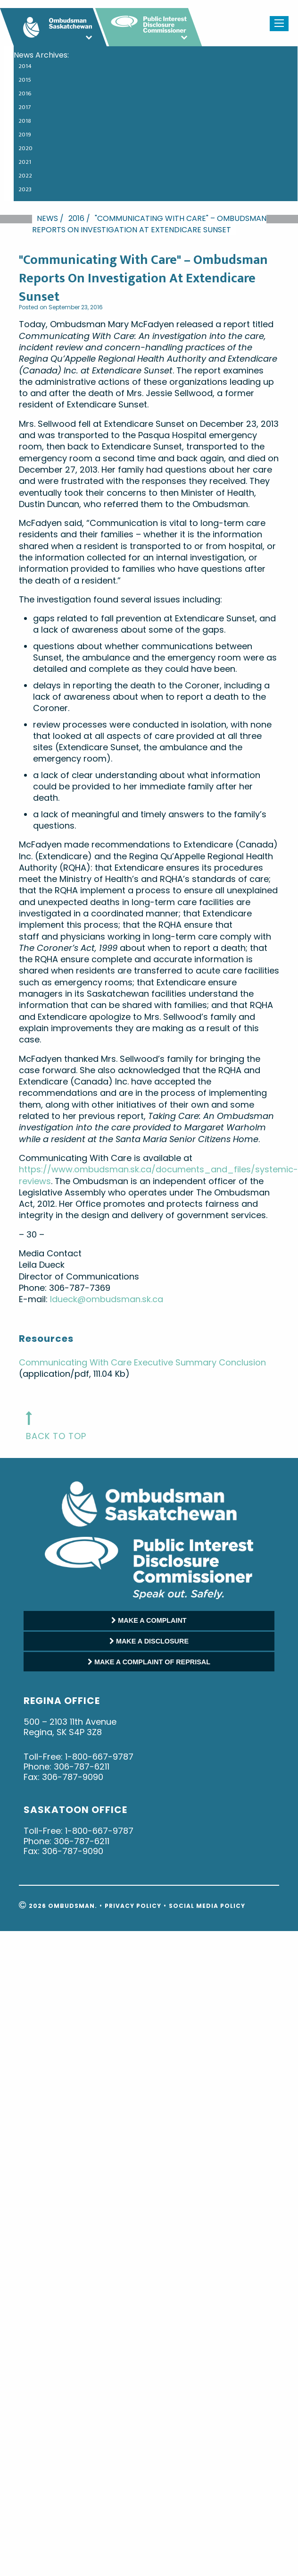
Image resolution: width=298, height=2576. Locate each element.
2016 (25, 93)
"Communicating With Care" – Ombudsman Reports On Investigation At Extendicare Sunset (149, 224)
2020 (25, 148)
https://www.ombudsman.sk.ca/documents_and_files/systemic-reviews (158, 1174)
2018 (24, 121)
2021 (24, 162)
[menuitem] (151, 67)
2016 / (79, 218)
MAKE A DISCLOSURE (149, 1641)
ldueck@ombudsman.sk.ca (106, 1299)
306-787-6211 (81, 1766)
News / (50, 218)
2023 (25, 189)
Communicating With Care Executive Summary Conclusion (142, 1362)
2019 (24, 134)
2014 (25, 66)
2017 (24, 107)
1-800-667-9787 (99, 1757)
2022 (25, 175)
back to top (56, 1436)
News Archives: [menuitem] (41, 55)
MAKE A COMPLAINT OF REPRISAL (149, 1662)
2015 (24, 80)
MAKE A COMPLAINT (148, 1620)
